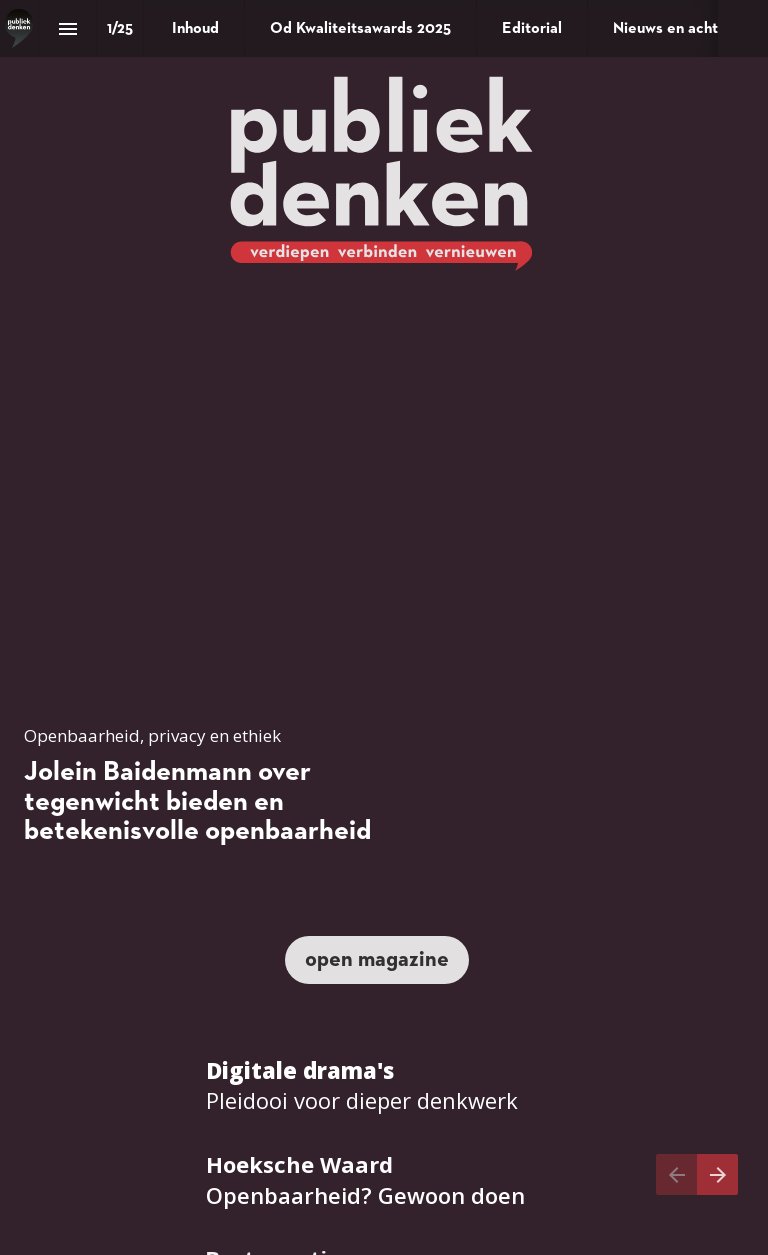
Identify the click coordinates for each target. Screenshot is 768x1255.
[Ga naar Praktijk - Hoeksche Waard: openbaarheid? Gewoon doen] (365, 1180)
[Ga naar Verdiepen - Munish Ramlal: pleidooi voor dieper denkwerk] (362, 1086)
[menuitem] (195, 28)
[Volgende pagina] (717, 1174)
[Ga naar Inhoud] (377, 960)
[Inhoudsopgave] (67, 28)
